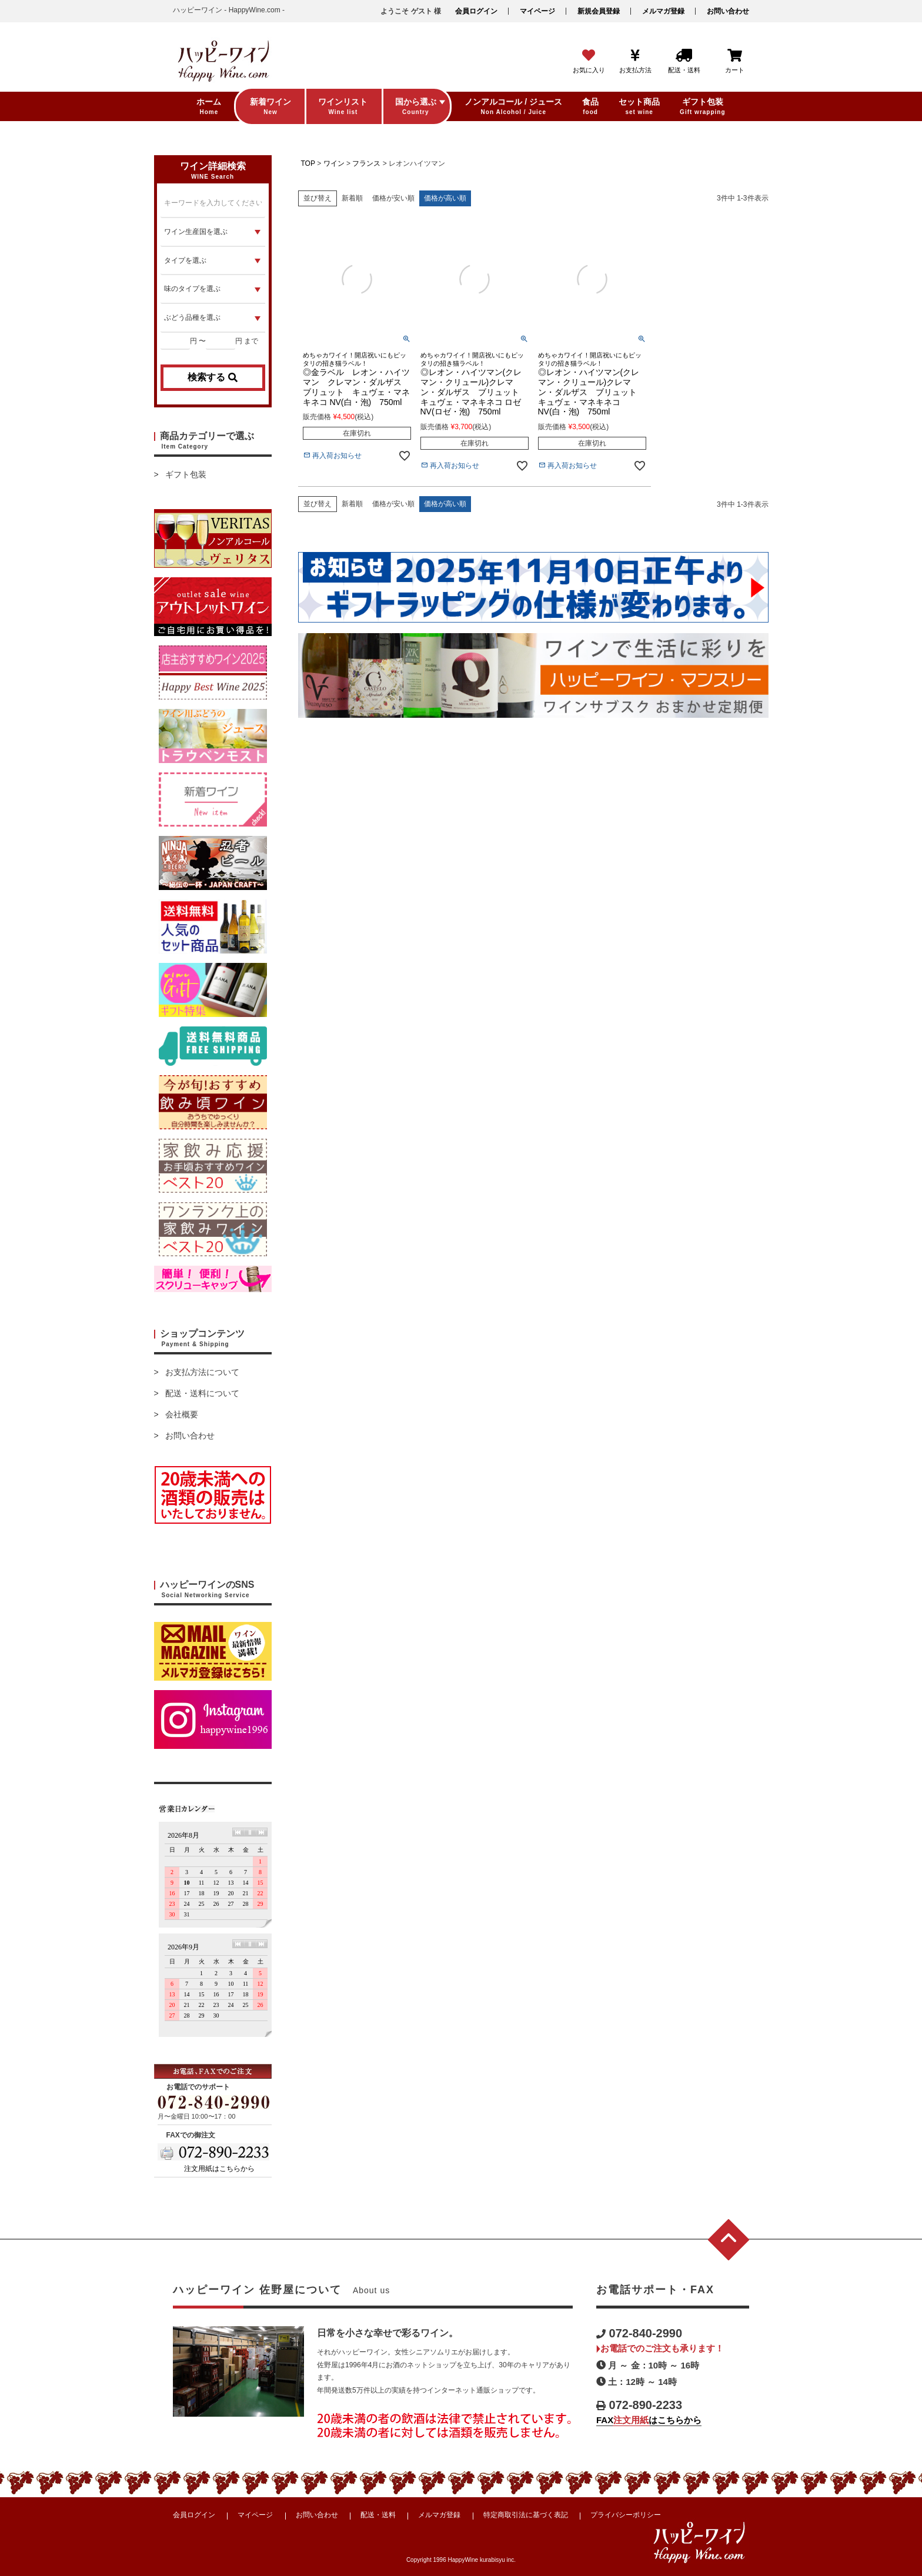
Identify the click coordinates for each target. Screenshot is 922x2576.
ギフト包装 (185, 474)
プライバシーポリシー (625, 2515)
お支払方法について (202, 1372)
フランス (366, 163)
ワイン (334, 163)
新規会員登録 (598, 11)
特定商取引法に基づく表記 (525, 2515)
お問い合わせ (728, 11)
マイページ (537, 11)
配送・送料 (378, 2515)
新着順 (352, 198)
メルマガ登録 (663, 11)
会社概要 (181, 1414)
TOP (308, 163)
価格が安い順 (393, 198)
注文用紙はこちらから (219, 2168)
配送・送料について (202, 1393)
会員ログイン (476, 11)
